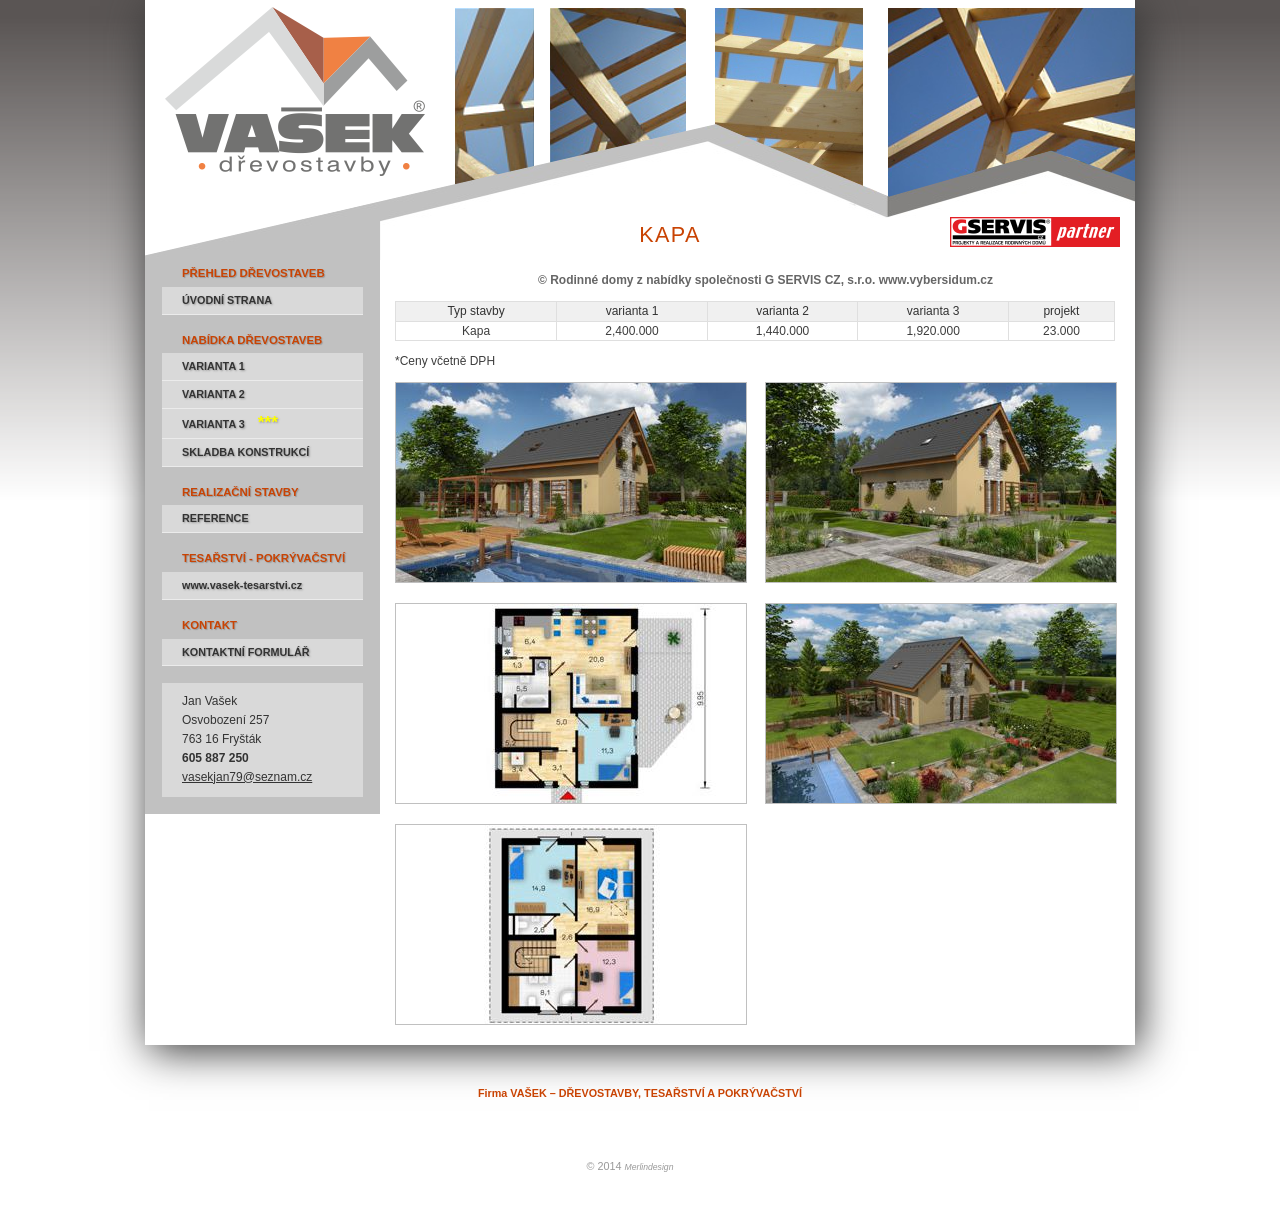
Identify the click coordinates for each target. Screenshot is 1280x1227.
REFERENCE (215, 518)
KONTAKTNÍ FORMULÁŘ (246, 652)
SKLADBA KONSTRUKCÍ (245, 452)
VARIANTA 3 (230, 422)
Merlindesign (649, 1167)
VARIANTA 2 (213, 394)
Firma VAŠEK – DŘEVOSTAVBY (232, 8)
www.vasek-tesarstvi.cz (242, 585)
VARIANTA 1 (213, 366)
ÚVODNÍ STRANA (227, 300)
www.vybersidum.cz (936, 280)
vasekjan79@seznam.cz (247, 777)
